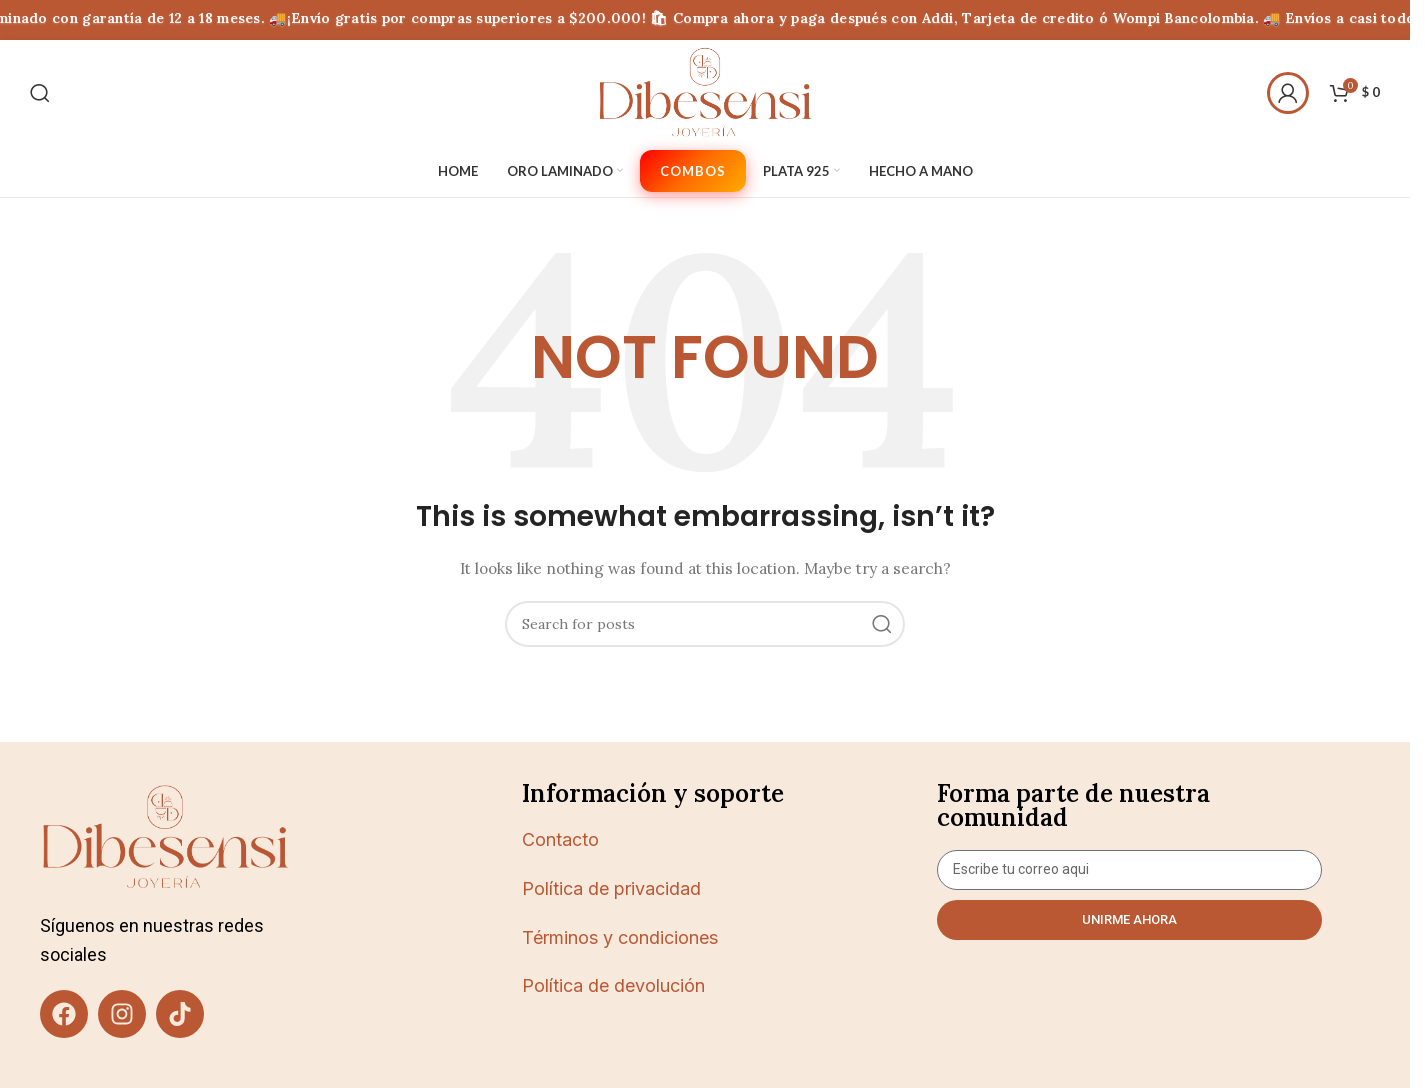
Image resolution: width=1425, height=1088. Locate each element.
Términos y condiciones (620, 937)
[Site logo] (705, 91)
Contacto (560, 839)
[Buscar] (40, 93)
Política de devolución (613, 985)
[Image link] (165, 836)
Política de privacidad (611, 888)
